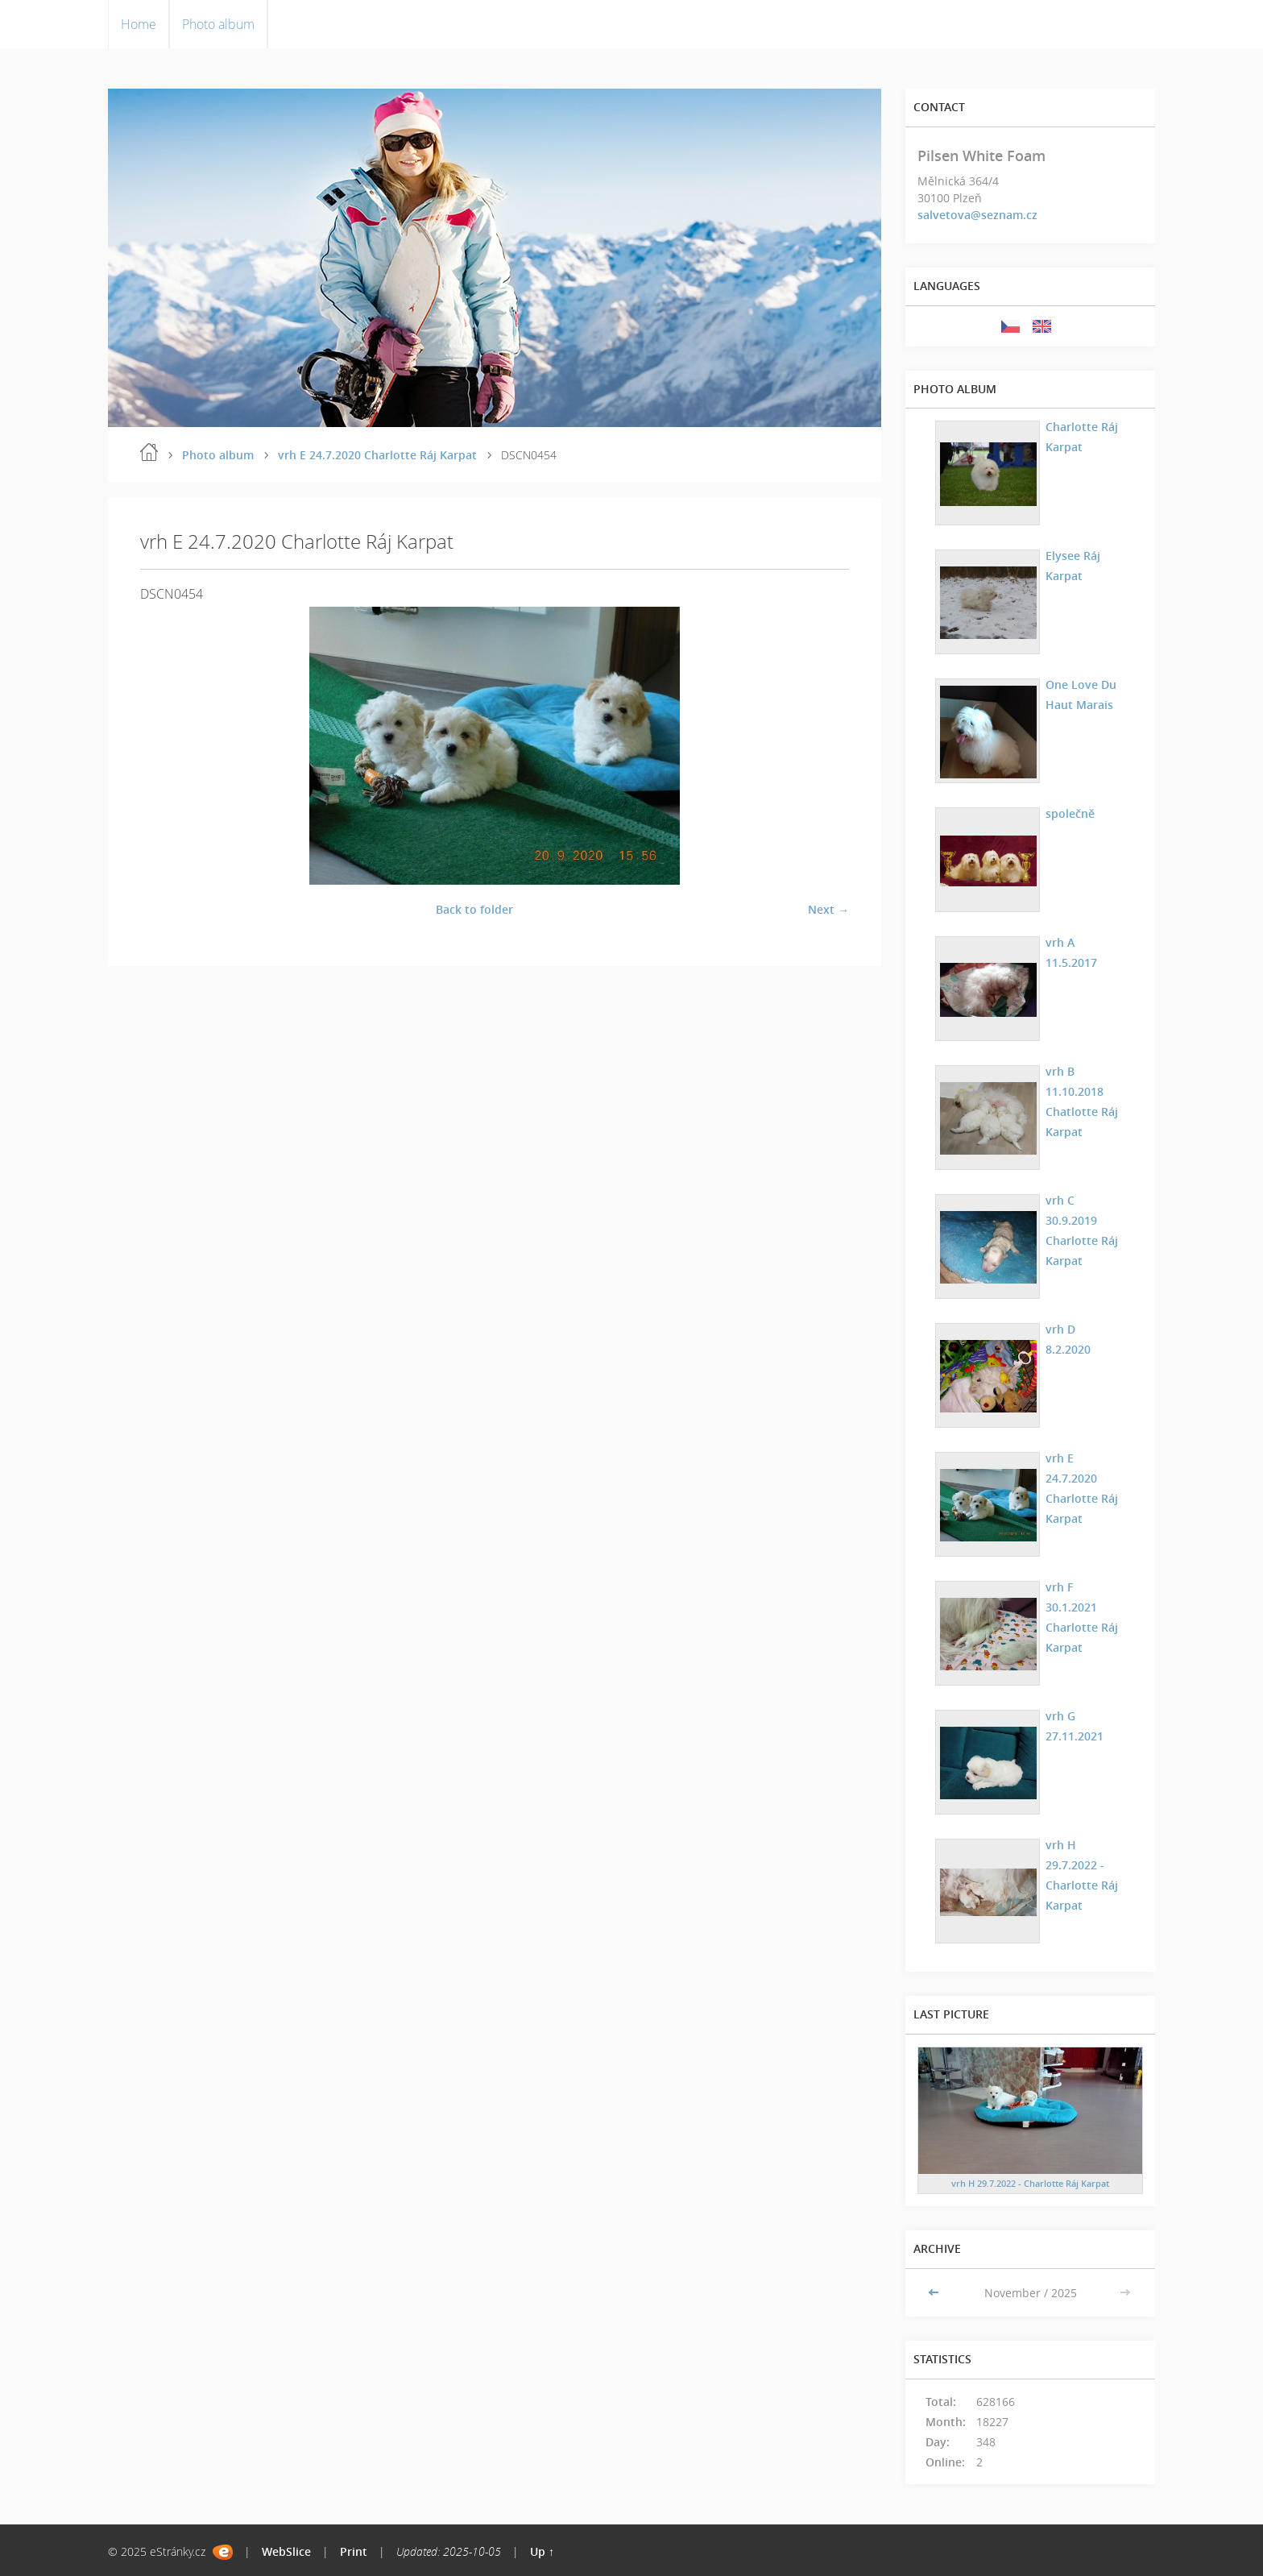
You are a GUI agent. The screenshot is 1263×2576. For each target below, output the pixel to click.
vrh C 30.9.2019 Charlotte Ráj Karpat (1082, 1230)
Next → (828, 909)
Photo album (218, 24)
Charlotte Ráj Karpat (1082, 436)
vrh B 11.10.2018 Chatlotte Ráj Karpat (1082, 1101)
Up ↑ (542, 2551)
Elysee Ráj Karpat (1073, 565)
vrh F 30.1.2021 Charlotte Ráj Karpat (1082, 1617)
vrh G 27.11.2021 (1075, 1726)
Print (353, 2551)
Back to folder (474, 909)
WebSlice (286, 2551)
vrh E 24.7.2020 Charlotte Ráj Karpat (377, 455)
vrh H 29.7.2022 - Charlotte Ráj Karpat (1082, 1875)
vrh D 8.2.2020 (1068, 1339)
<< (935, 2292)
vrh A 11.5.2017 (1071, 952)
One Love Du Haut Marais (1081, 694)
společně (1070, 813)
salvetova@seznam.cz (977, 214)
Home (138, 24)
